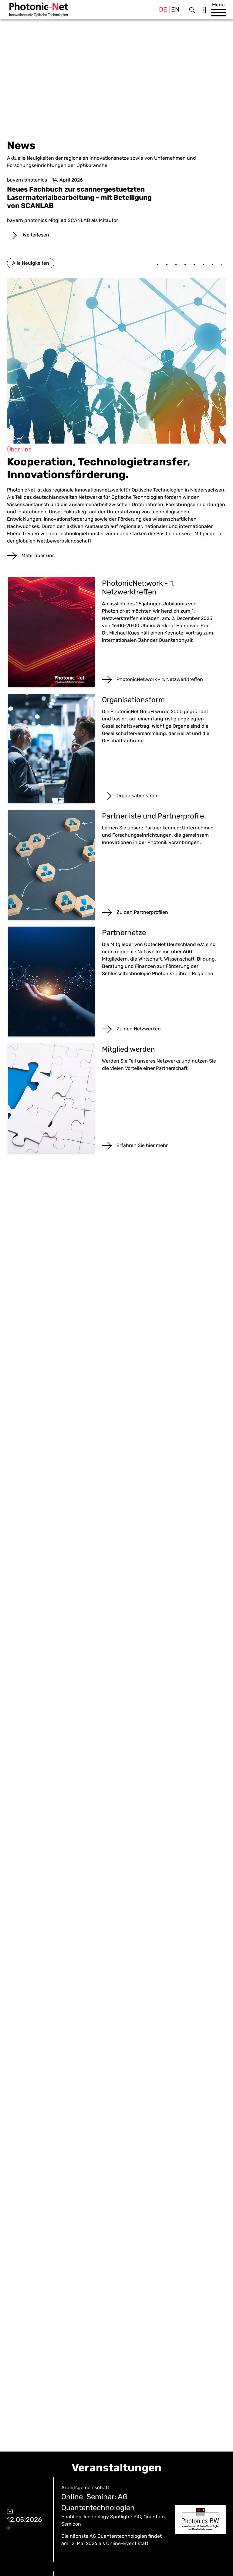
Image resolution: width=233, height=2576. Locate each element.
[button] (218, 13)
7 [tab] (212, 265)
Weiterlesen (35, 235)
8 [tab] (221, 265)
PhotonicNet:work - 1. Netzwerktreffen (159, 679)
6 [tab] (203, 265)
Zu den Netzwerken (138, 1029)
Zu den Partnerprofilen (142, 912)
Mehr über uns (38, 555)
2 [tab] (167, 265)
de (163, 9)
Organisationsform (137, 795)
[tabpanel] (116, 207)
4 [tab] (185, 265)
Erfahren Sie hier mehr (142, 1145)
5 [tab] (194, 265)
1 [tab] (158, 265)
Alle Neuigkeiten (30, 263)
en (175, 9)
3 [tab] (176, 265)
